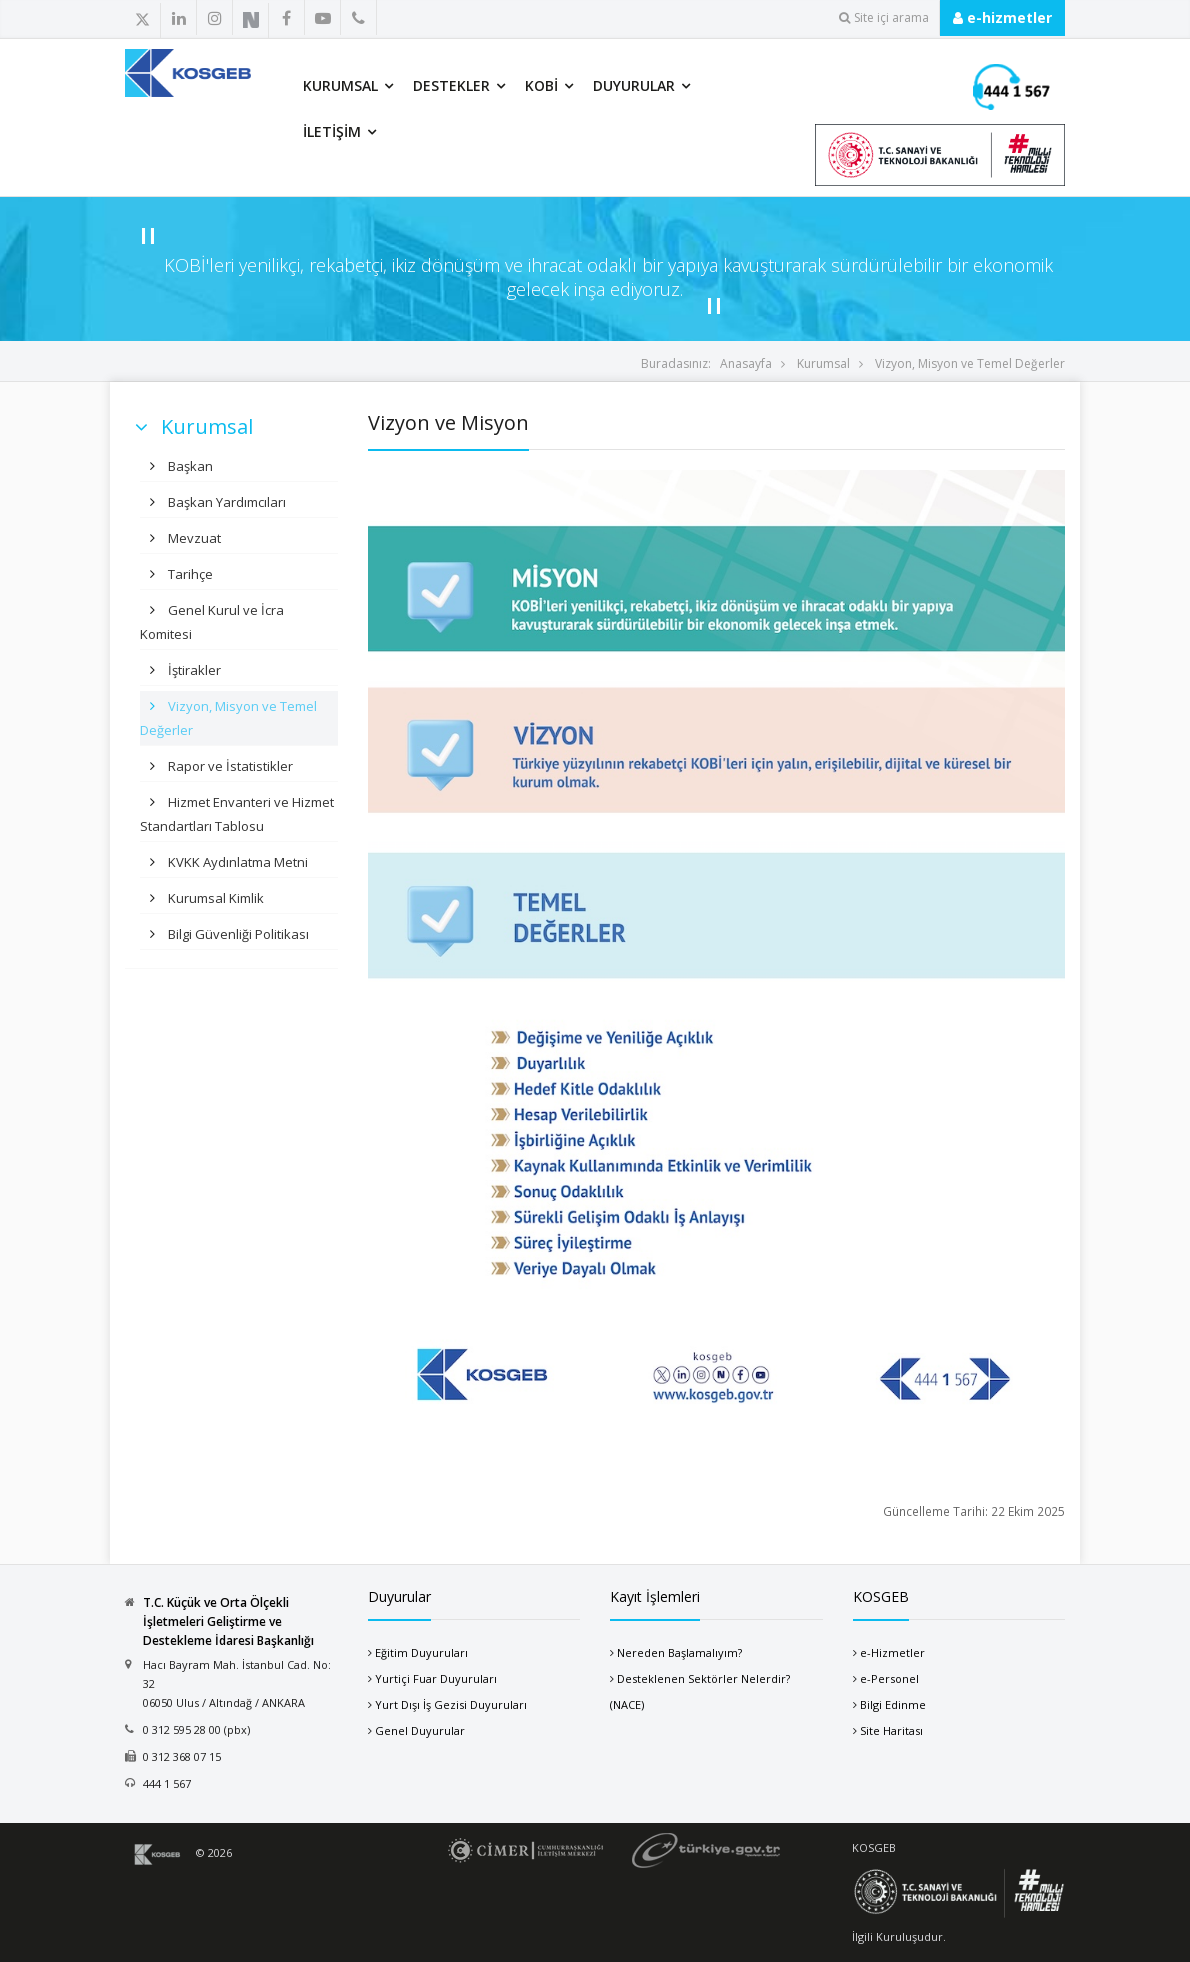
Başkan (189, 466)
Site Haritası (891, 1730)
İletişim (332, 131)
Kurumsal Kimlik (214, 898)
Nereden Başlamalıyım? (679, 1652)
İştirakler (193, 670)
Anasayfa (746, 363)
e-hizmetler (1002, 17)
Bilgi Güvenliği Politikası (237, 934)
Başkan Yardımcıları (225, 502)
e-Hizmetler (892, 1652)
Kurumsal (340, 85)
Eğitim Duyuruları (421, 1652)
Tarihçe (189, 574)
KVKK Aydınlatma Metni (236, 862)
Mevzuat (193, 538)
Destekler (451, 85)
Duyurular (634, 85)
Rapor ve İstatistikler (229, 766)
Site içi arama (884, 17)
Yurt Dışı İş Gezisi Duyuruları (451, 1704)
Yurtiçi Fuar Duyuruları (436, 1678)
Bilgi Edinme (893, 1704)
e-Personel (889, 1678)
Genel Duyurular (420, 1730)
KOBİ (541, 85)
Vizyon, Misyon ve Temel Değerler (970, 363)
